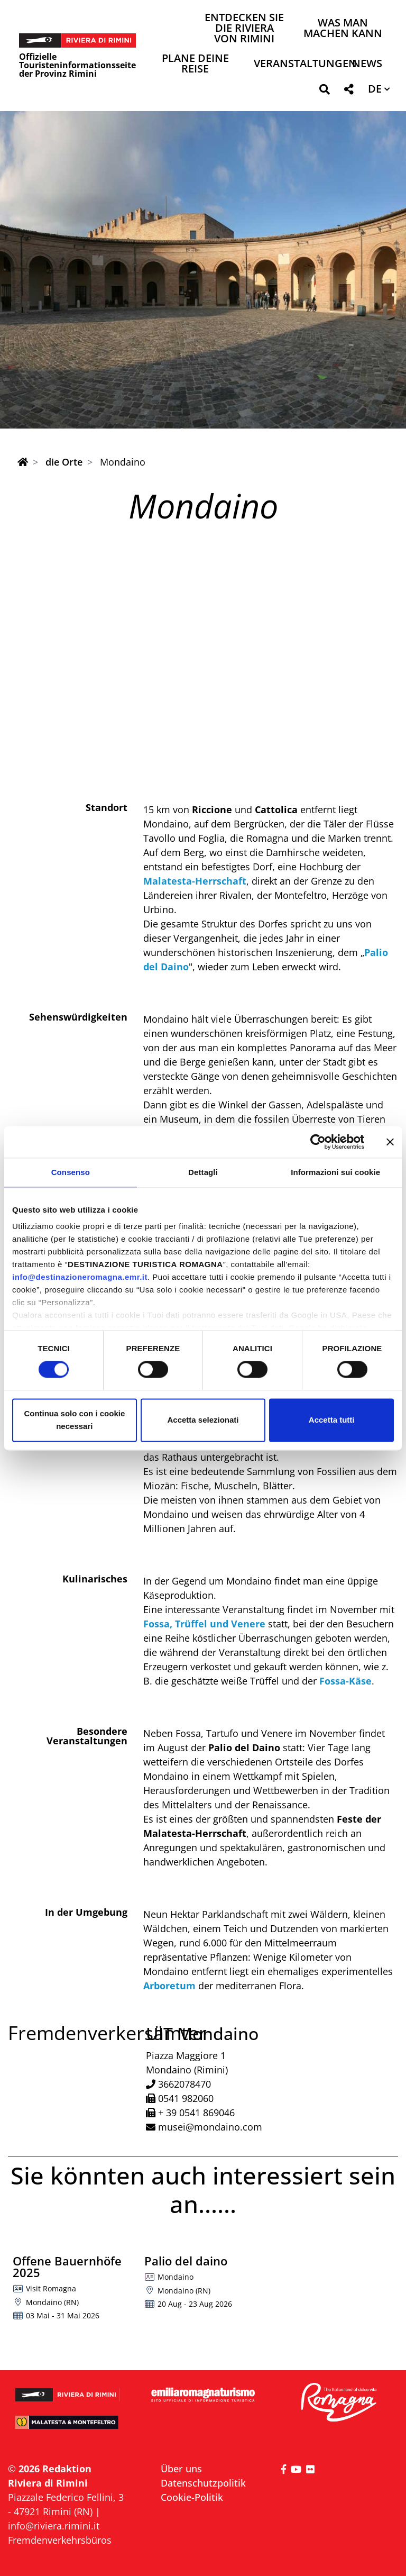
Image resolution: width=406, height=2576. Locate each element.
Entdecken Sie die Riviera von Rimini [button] (244, 28)
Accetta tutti (332, 1419)
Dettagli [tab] (203, 1172)
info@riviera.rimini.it (53, 2525)
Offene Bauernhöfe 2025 (67, 2266)
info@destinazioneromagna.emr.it (79, 1276)
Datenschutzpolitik (203, 2483)
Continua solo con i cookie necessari (74, 1420)
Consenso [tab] (70, 1172)
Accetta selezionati (202, 1419)
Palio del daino (185, 2260)
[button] (324, 91)
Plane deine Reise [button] (195, 64)
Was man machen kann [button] (342, 28)
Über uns (181, 2468)
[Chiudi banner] (390, 1141)
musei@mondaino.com (210, 2126)
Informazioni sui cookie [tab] (335, 1172)
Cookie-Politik (192, 2497)
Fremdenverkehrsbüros (60, 2540)
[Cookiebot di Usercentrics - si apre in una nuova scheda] (318, 1142)
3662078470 (184, 2084)
